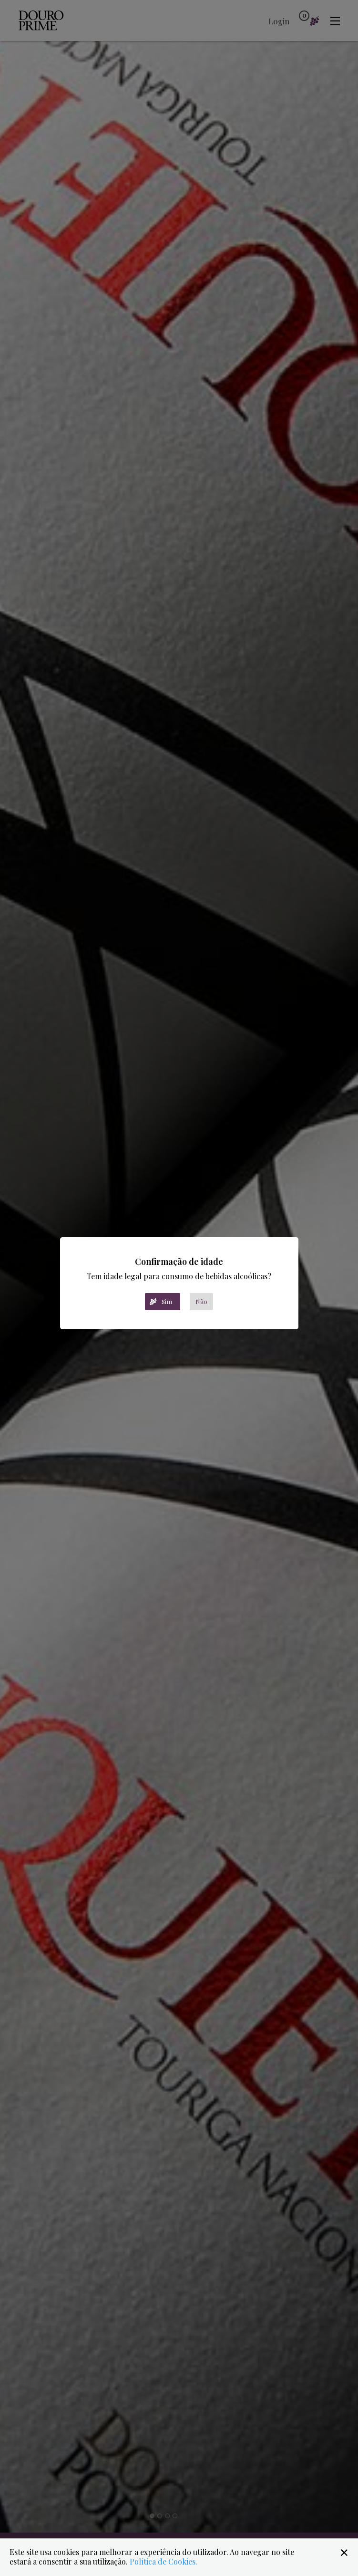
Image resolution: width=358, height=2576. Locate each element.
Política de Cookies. (163, 2561)
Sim (167, 1301)
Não (201, 1301)
